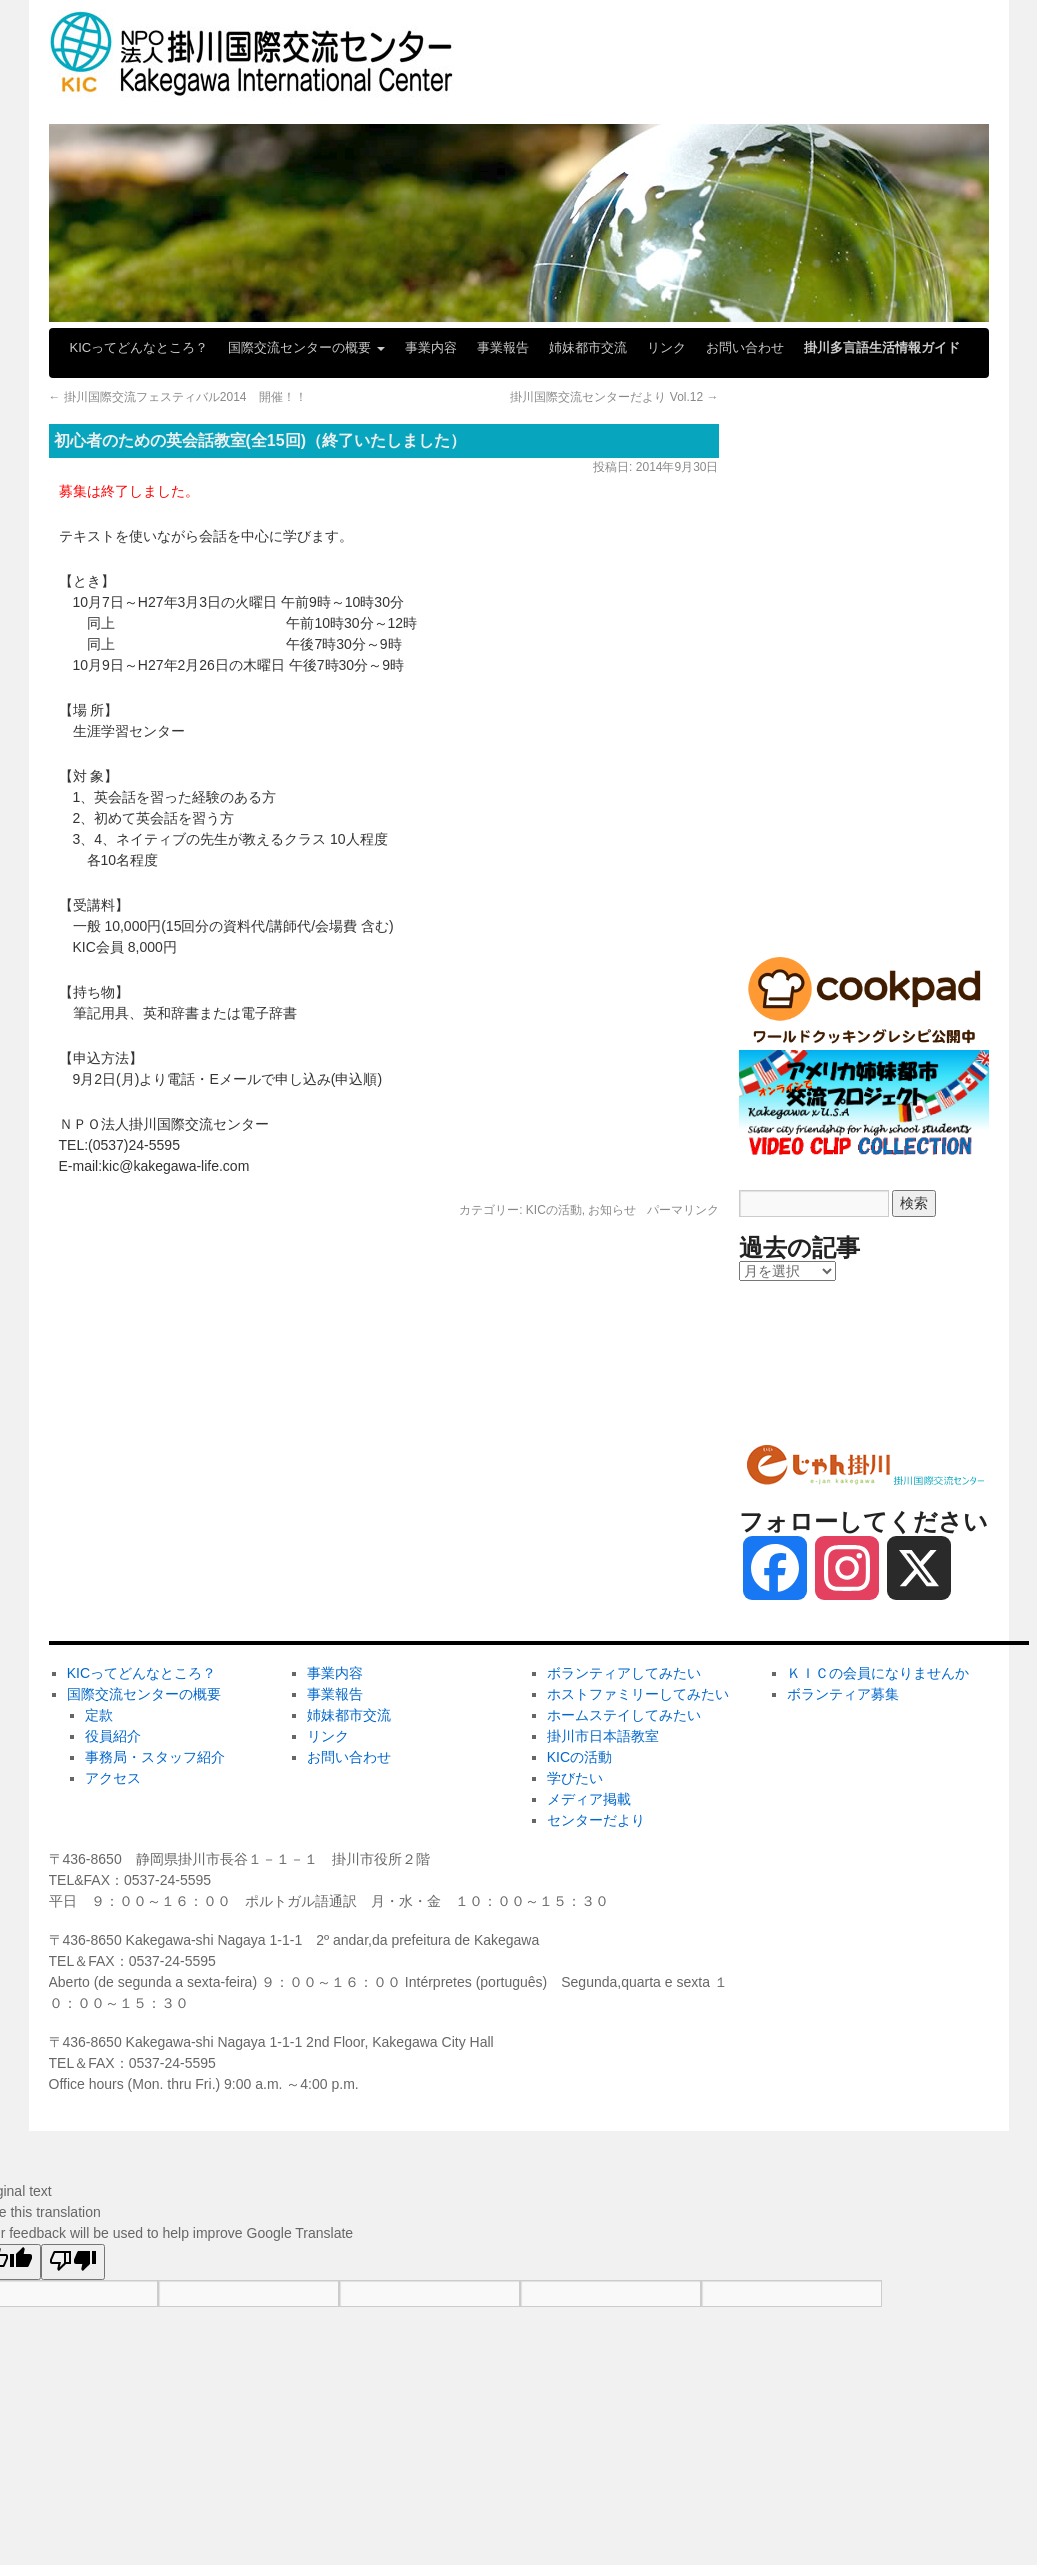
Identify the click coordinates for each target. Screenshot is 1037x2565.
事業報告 (503, 347)
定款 (99, 1715)
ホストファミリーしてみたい (835, 502)
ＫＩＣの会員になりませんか (835, 1330)
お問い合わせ (745, 347)
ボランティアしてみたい (821, 436)
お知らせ (612, 1210)
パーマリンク (683, 1210)
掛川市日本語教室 (800, 634)
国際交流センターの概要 (306, 347)
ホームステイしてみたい (821, 568)
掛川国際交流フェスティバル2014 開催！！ (178, 397)
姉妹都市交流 (588, 347)
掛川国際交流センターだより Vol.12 (614, 397)
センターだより (793, 898)
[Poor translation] (73, 2262)
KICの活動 (554, 1210)
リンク (666, 347)
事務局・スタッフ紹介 (155, 1757)
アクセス (113, 1778)
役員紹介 (113, 1736)
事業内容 (431, 347)
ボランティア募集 (800, 1396)
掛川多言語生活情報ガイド (882, 347)
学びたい (772, 766)
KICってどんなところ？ (139, 347)
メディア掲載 (786, 832)
